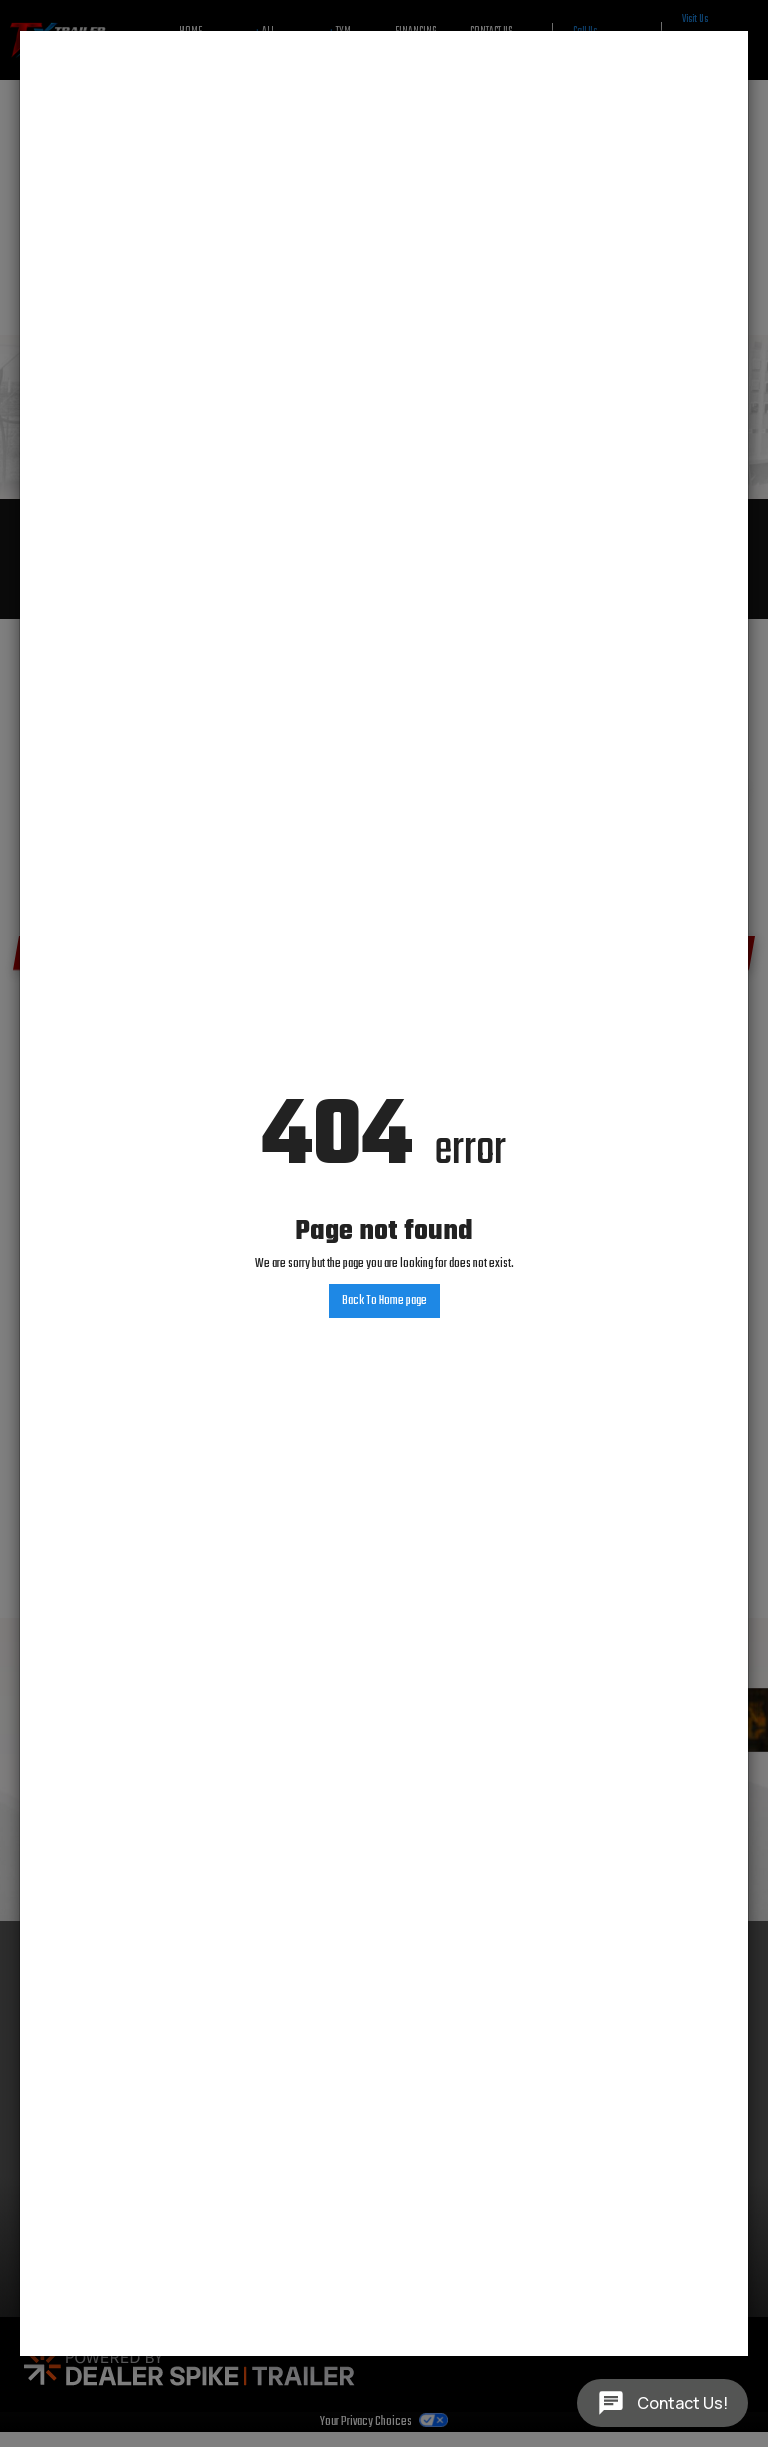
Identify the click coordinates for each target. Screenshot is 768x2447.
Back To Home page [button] (384, 1301)
